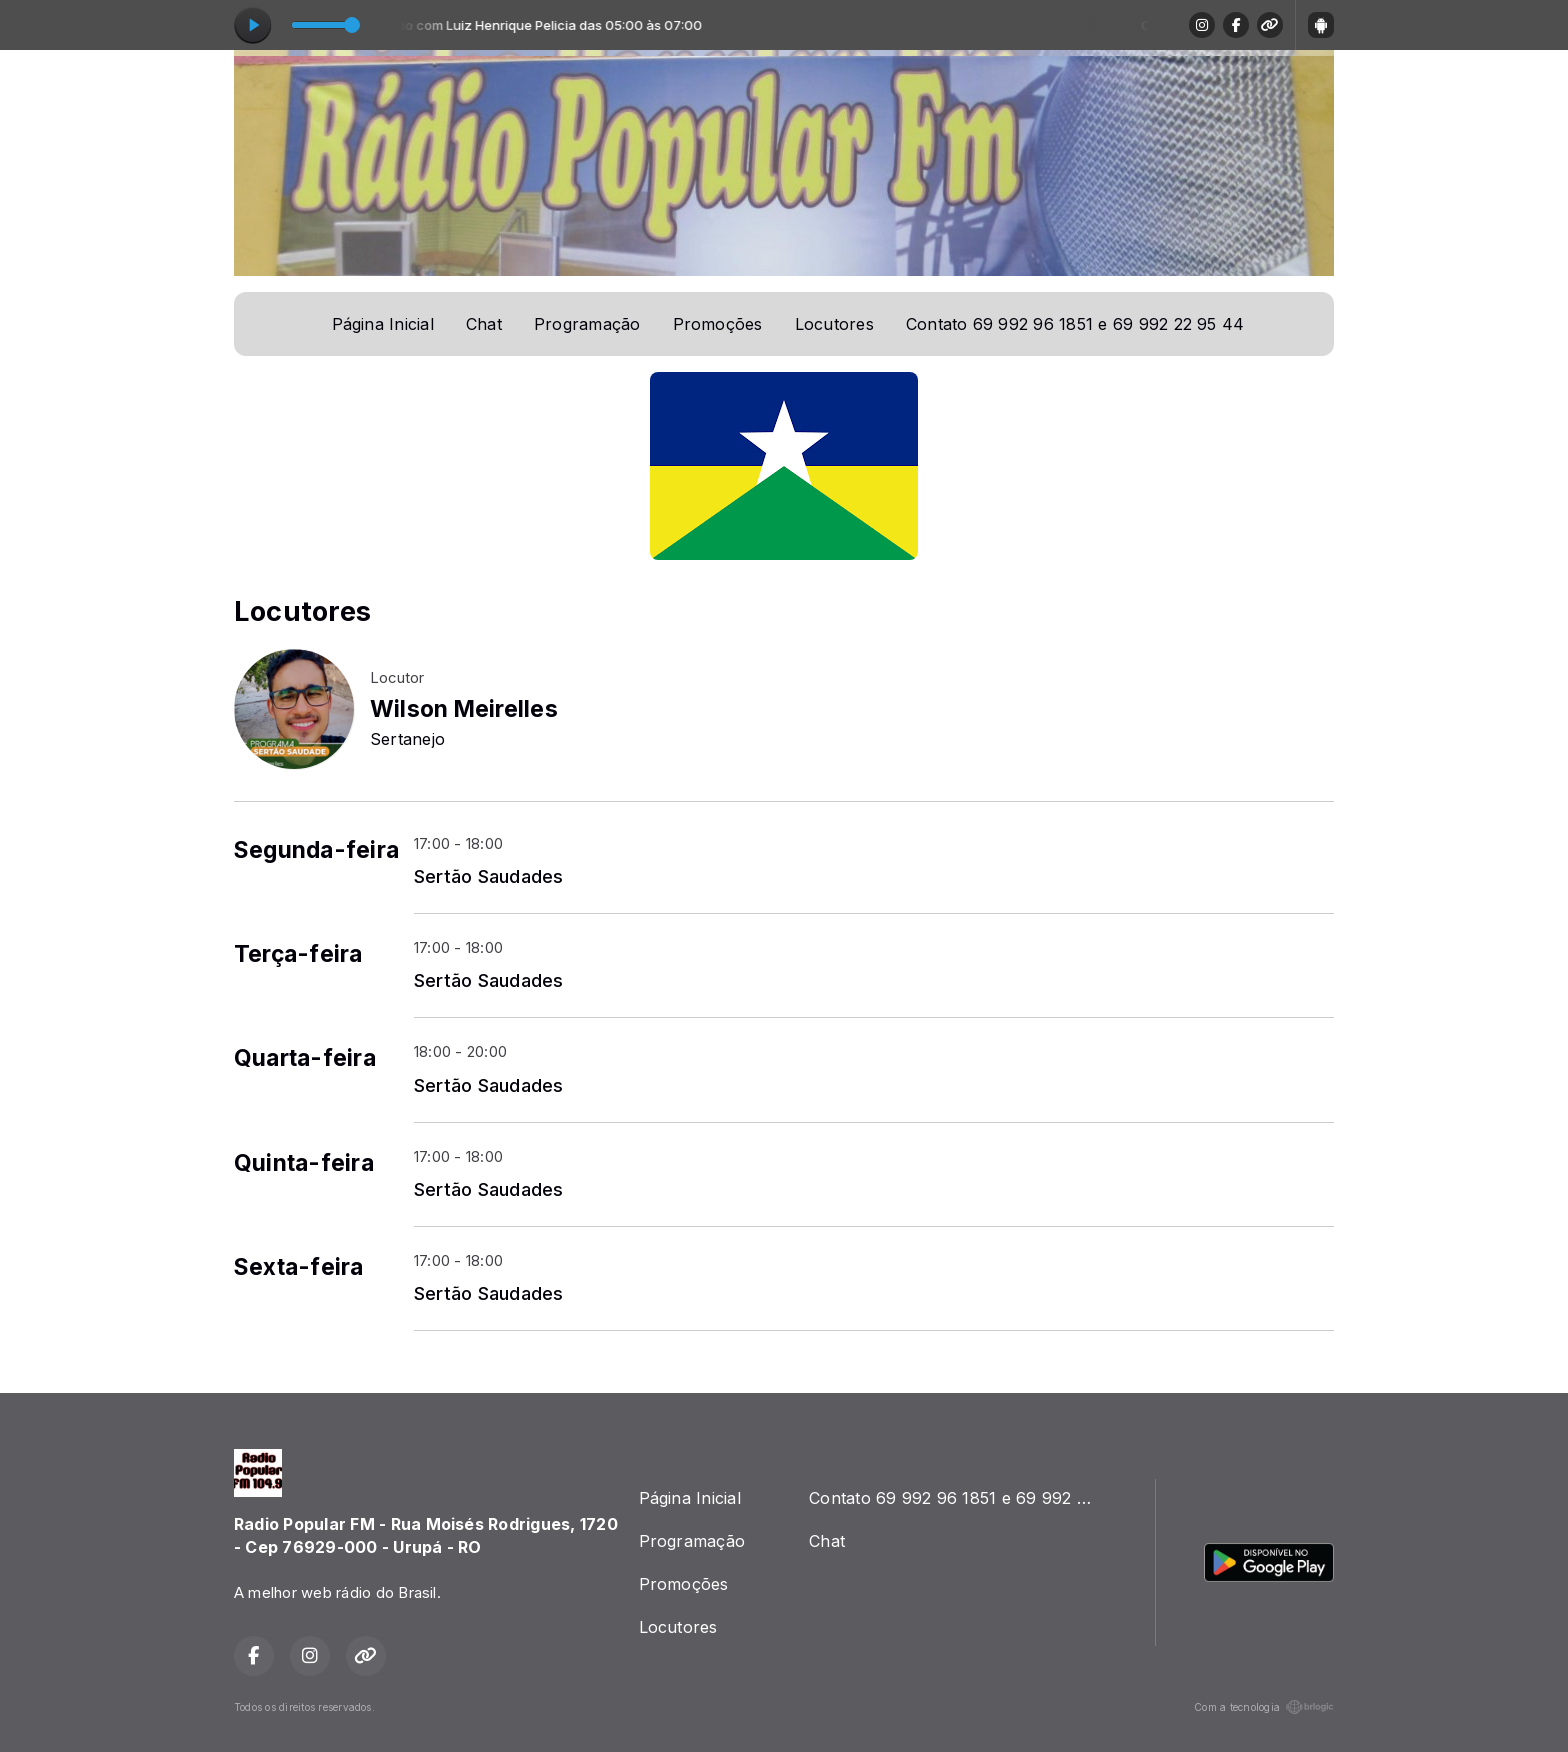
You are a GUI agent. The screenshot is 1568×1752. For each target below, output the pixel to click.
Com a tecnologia (1264, 1707)
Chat (484, 324)
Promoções (718, 324)
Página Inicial (383, 324)
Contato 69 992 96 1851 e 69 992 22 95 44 (1075, 324)
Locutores (834, 324)
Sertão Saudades (489, 876)
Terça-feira (298, 954)
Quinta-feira (304, 1163)
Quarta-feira (305, 1058)
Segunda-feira (316, 850)
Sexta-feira (299, 1267)
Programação (587, 324)
